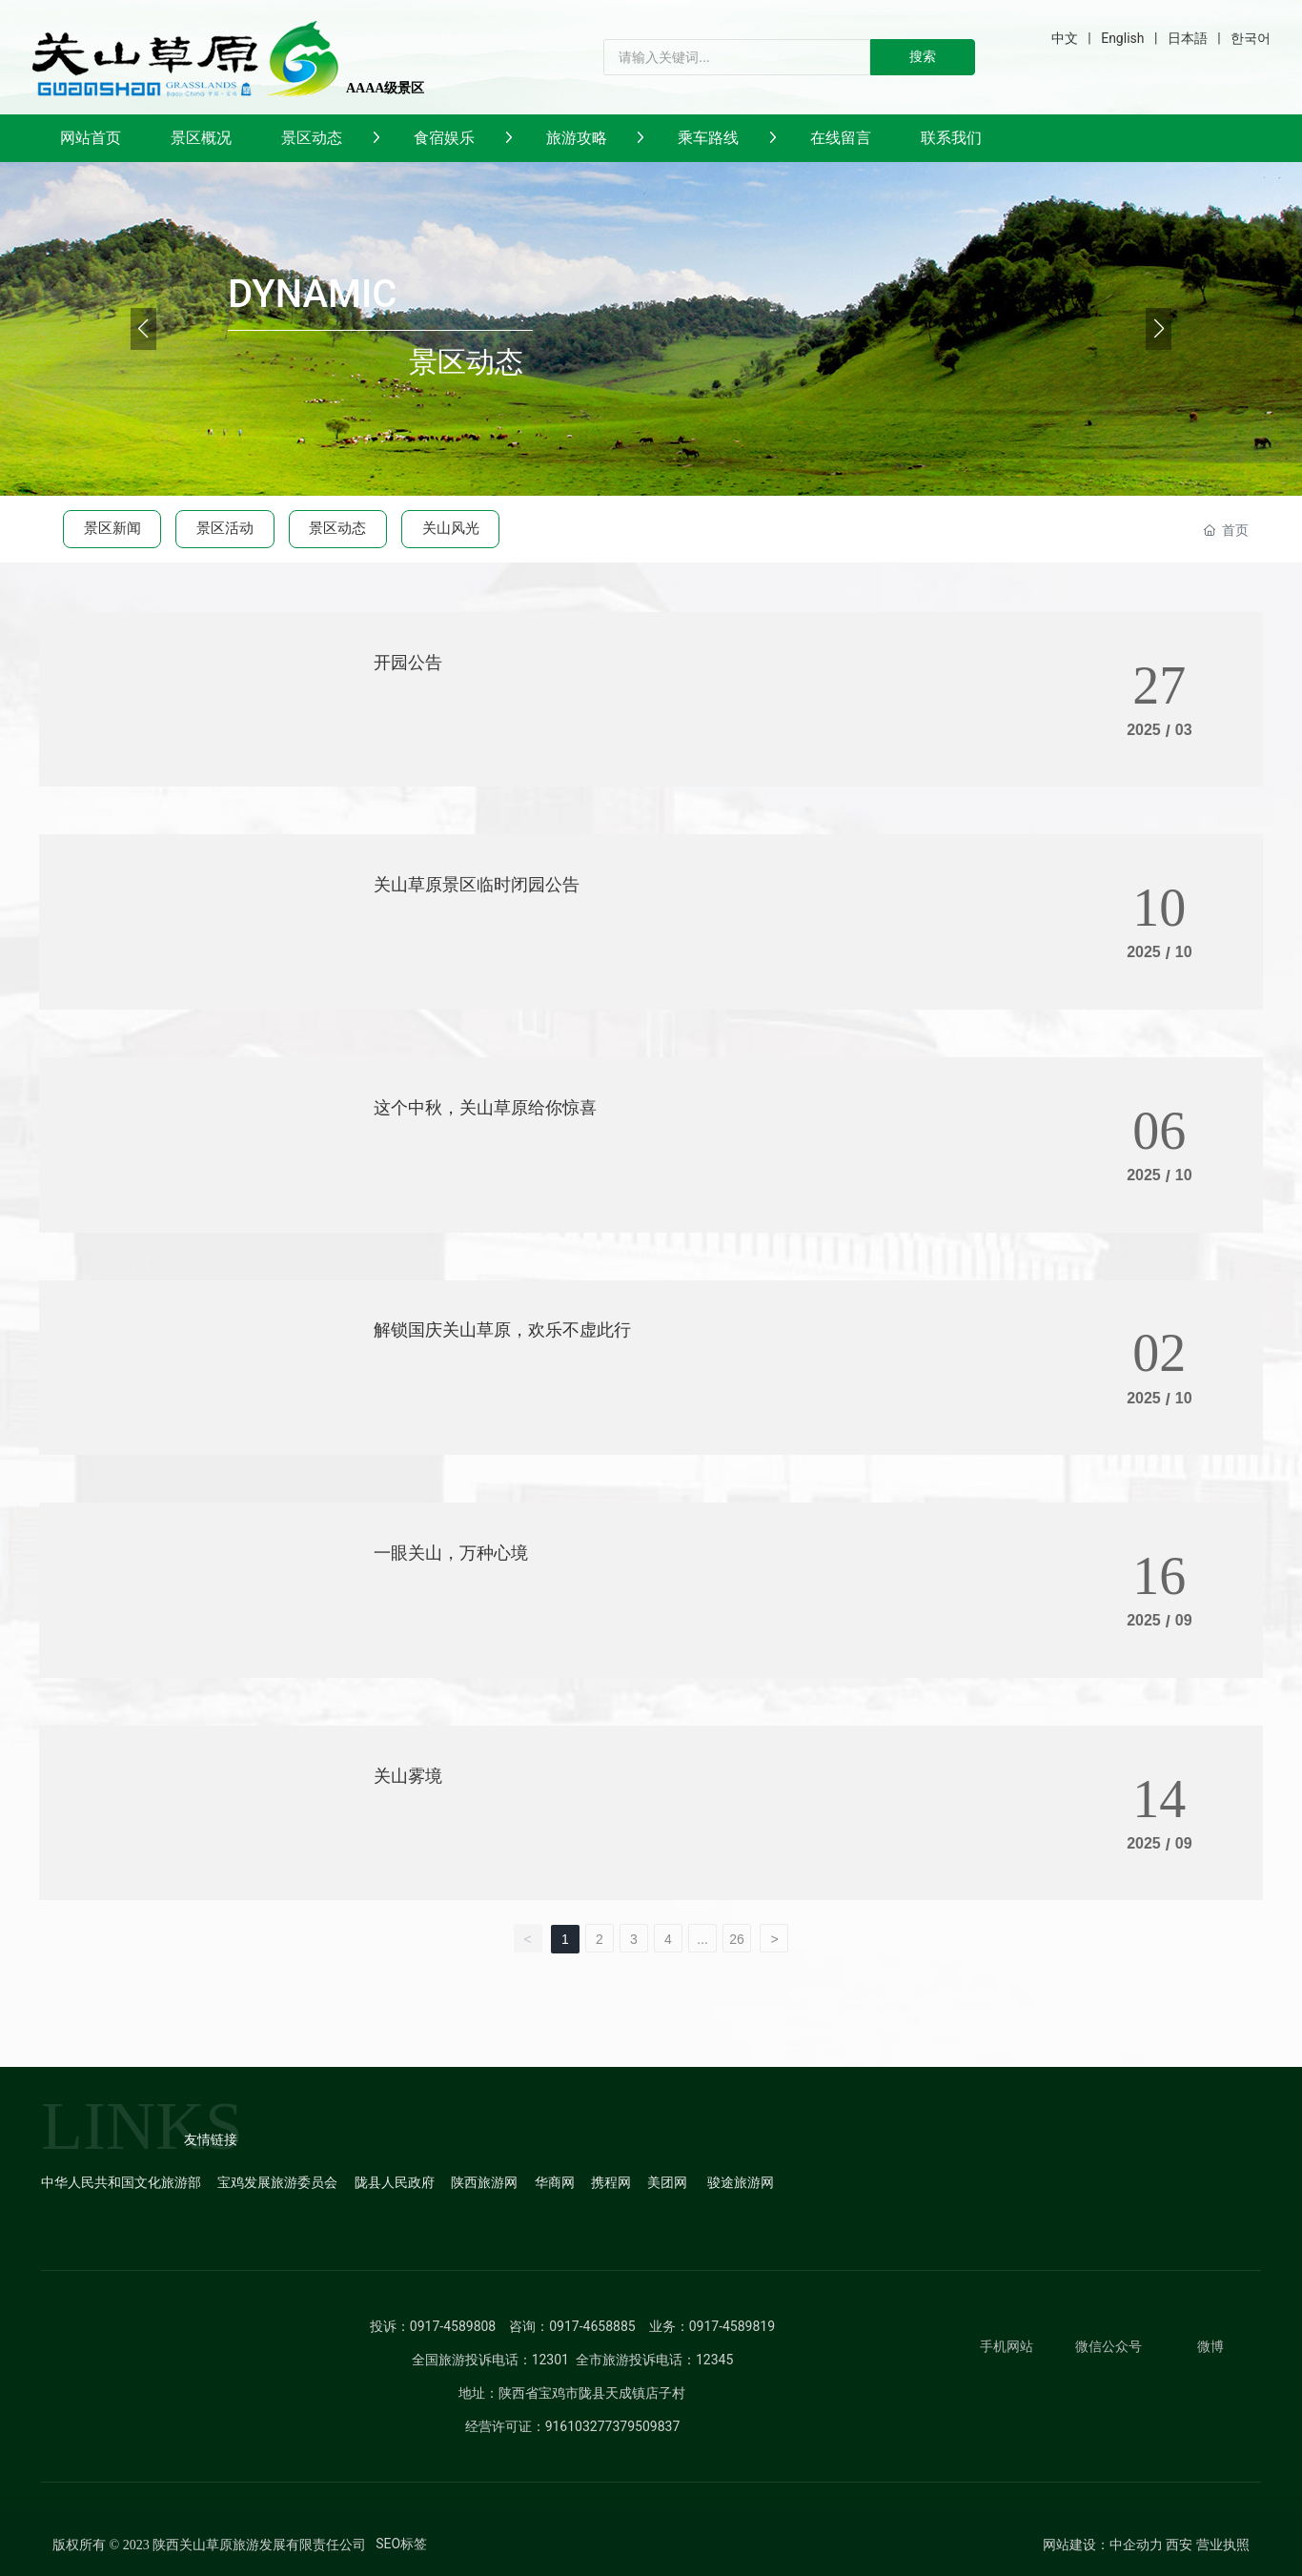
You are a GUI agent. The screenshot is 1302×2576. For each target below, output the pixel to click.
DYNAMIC (312, 294)
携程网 (611, 2182)
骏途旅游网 (740, 2182)
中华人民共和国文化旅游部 (121, 2182)
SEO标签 (401, 2543)
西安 (1179, 2544)
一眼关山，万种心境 (451, 1553)
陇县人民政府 (395, 2182)
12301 (550, 2359)
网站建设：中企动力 (1103, 2544)
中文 (1064, 38)
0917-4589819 (732, 2326)
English (1122, 38)
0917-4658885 (592, 2326)
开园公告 (408, 662)
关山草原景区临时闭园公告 (477, 884)
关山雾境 (408, 1776)
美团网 (667, 2182)
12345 (714, 2359)
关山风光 (450, 528)
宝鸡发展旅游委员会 (277, 2182)
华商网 (555, 2182)
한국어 (1251, 38)
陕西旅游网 (484, 2182)
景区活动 (225, 528)
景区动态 (337, 528)
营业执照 (1223, 2544)
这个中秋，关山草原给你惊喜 (485, 1107)
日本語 (1188, 38)
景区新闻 (112, 528)
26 (736, 1939)
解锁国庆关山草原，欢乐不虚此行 (502, 1329)
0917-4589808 (453, 2326)
